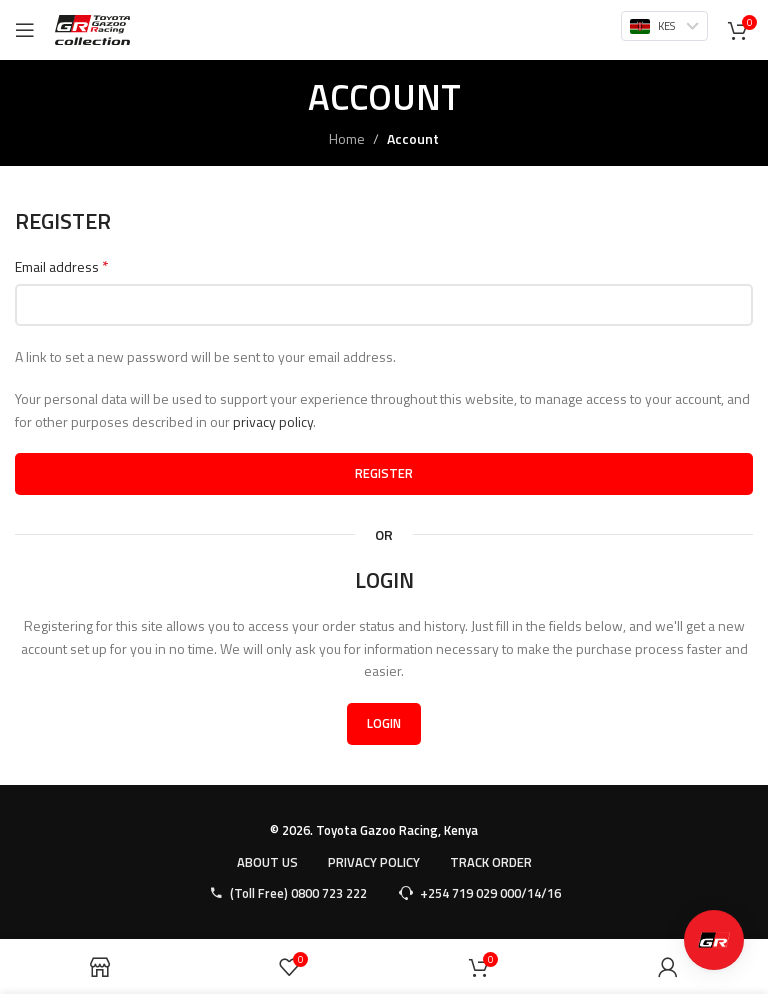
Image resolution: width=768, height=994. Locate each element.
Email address (62, 267)
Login (384, 723)
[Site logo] (92, 28)
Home (347, 138)
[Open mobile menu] (25, 30)
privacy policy (273, 421)
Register (384, 473)
